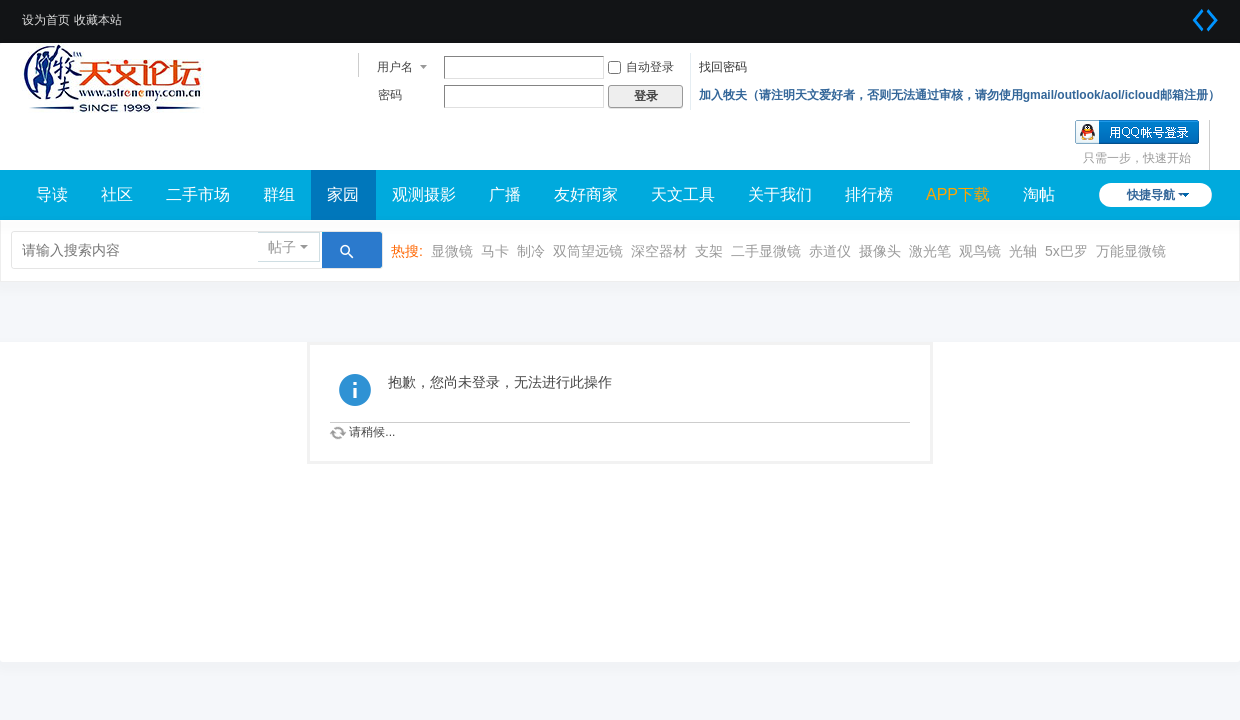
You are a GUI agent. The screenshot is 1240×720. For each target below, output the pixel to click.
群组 (279, 194)
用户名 (395, 67)
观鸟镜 (980, 251)
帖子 (282, 247)
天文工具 (683, 194)
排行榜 (869, 194)
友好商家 (586, 194)
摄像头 (880, 251)
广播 (505, 194)
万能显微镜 (1131, 251)
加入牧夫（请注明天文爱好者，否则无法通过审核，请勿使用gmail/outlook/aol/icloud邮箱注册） (959, 95)
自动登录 (641, 67)
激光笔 (930, 251)
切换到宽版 (1205, 20)
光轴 (1023, 251)
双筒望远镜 (588, 251)
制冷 (531, 251)
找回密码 (723, 67)
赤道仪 (830, 251)
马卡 (495, 251)
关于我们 (780, 194)
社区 (117, 194)
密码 (390, 95)
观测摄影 (424, 194)
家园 (343, 194)
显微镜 (452, 251)
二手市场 (198, 194)
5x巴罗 (1066, 251)
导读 (52, 194)
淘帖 (1039, 194)
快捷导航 (1151, 195)
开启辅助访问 (1180, 14)
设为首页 (46, 20)
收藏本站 (98, 20)
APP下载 (958, 194)
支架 (709, 251)
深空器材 (659, 251)
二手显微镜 (766, 251)
